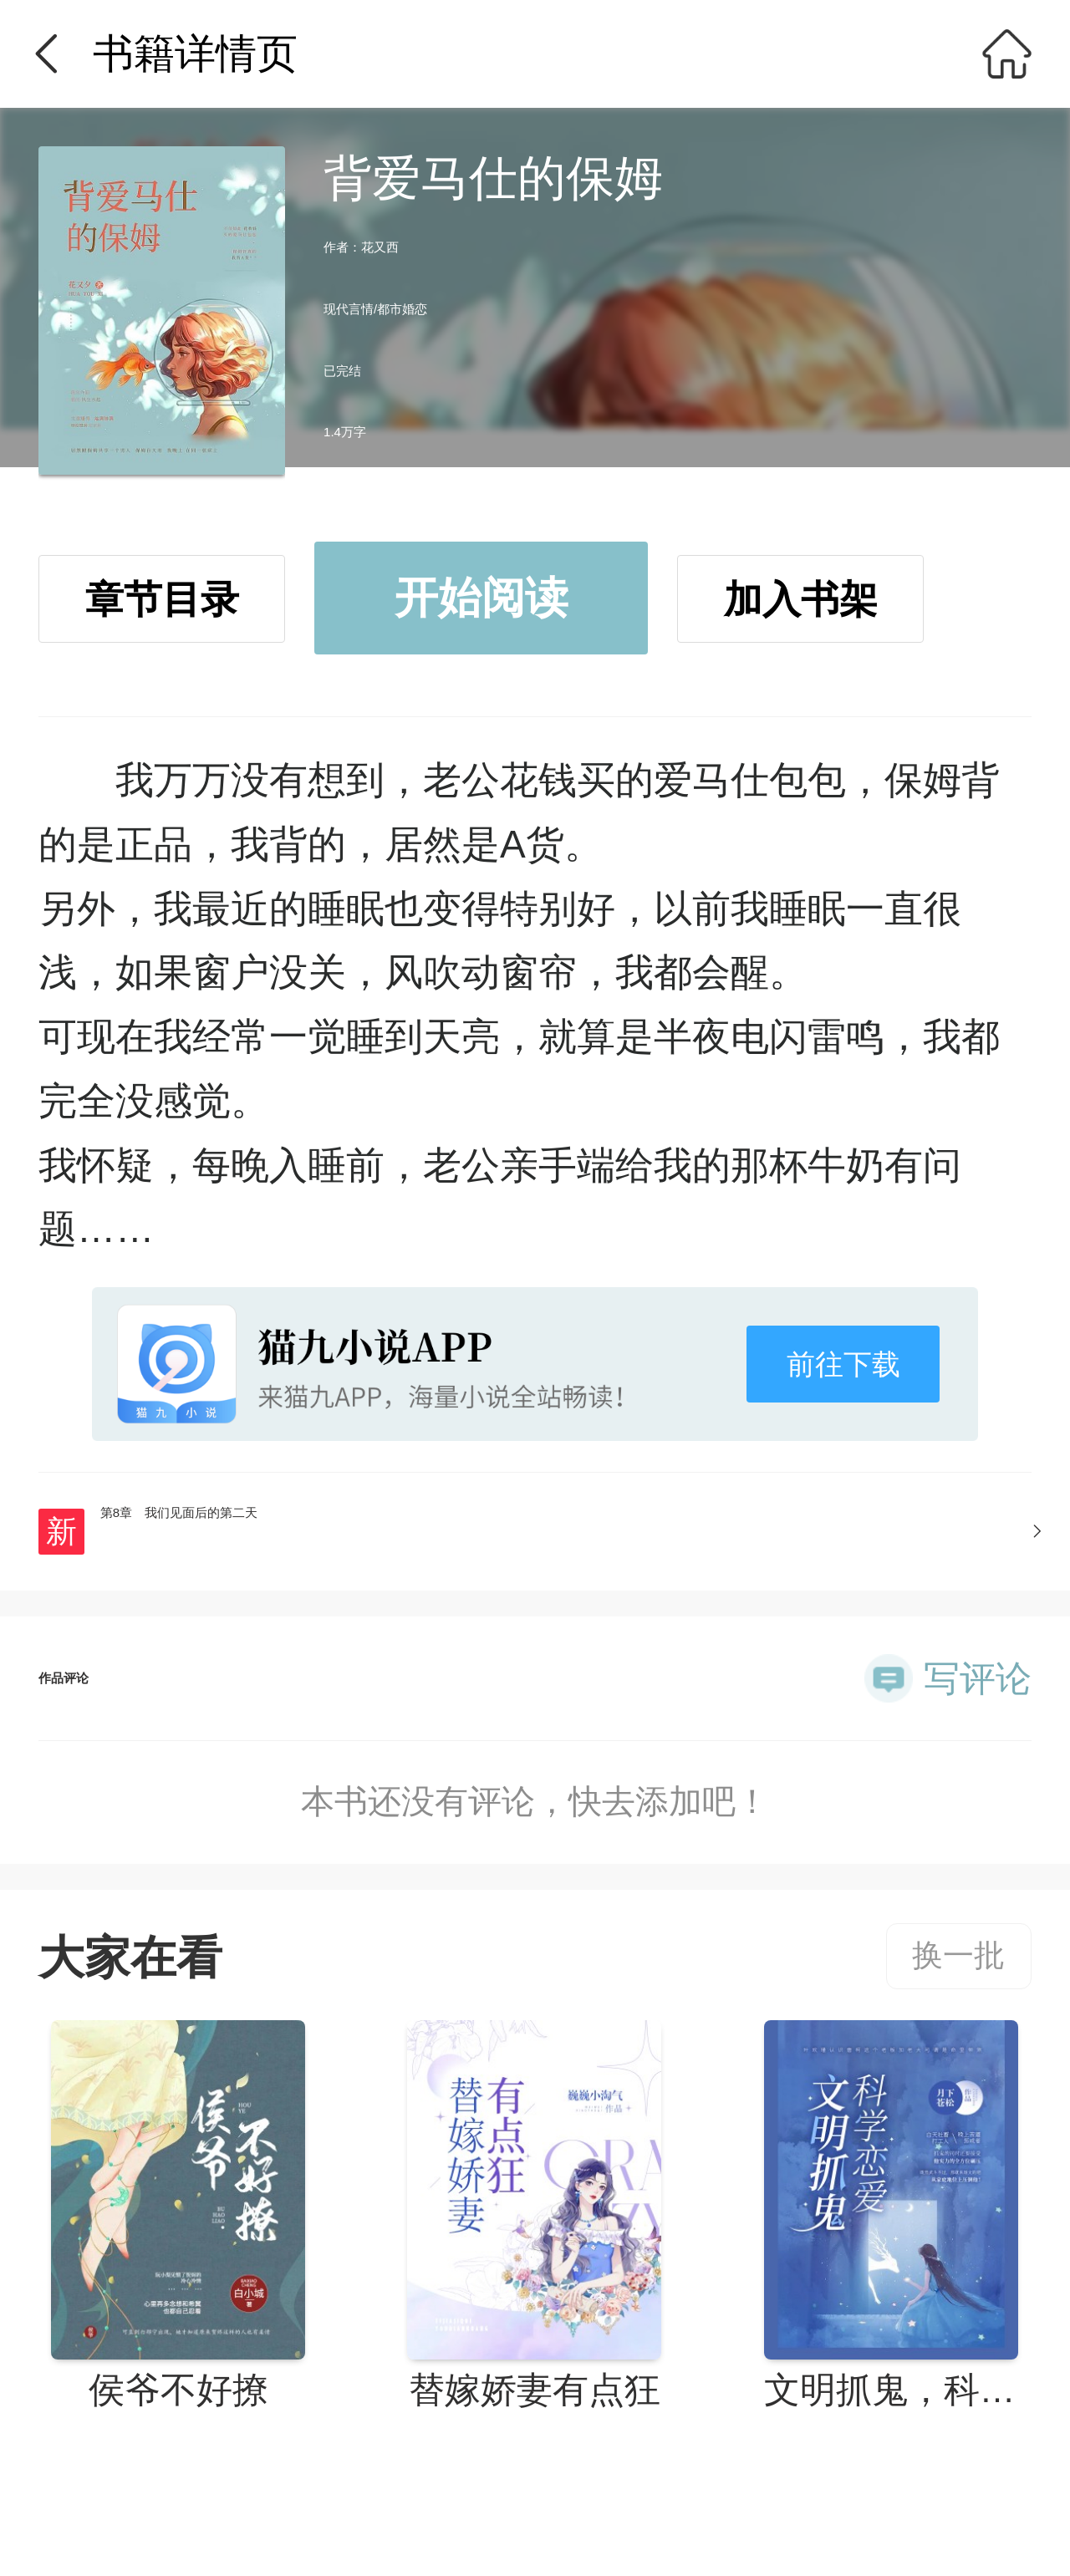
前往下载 (843, 1364)
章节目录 (162, 599)
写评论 (978, 1678)
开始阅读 (481, 597)
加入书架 (801, 599)
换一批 (958, 1955)
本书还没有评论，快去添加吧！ (535, 1801)
